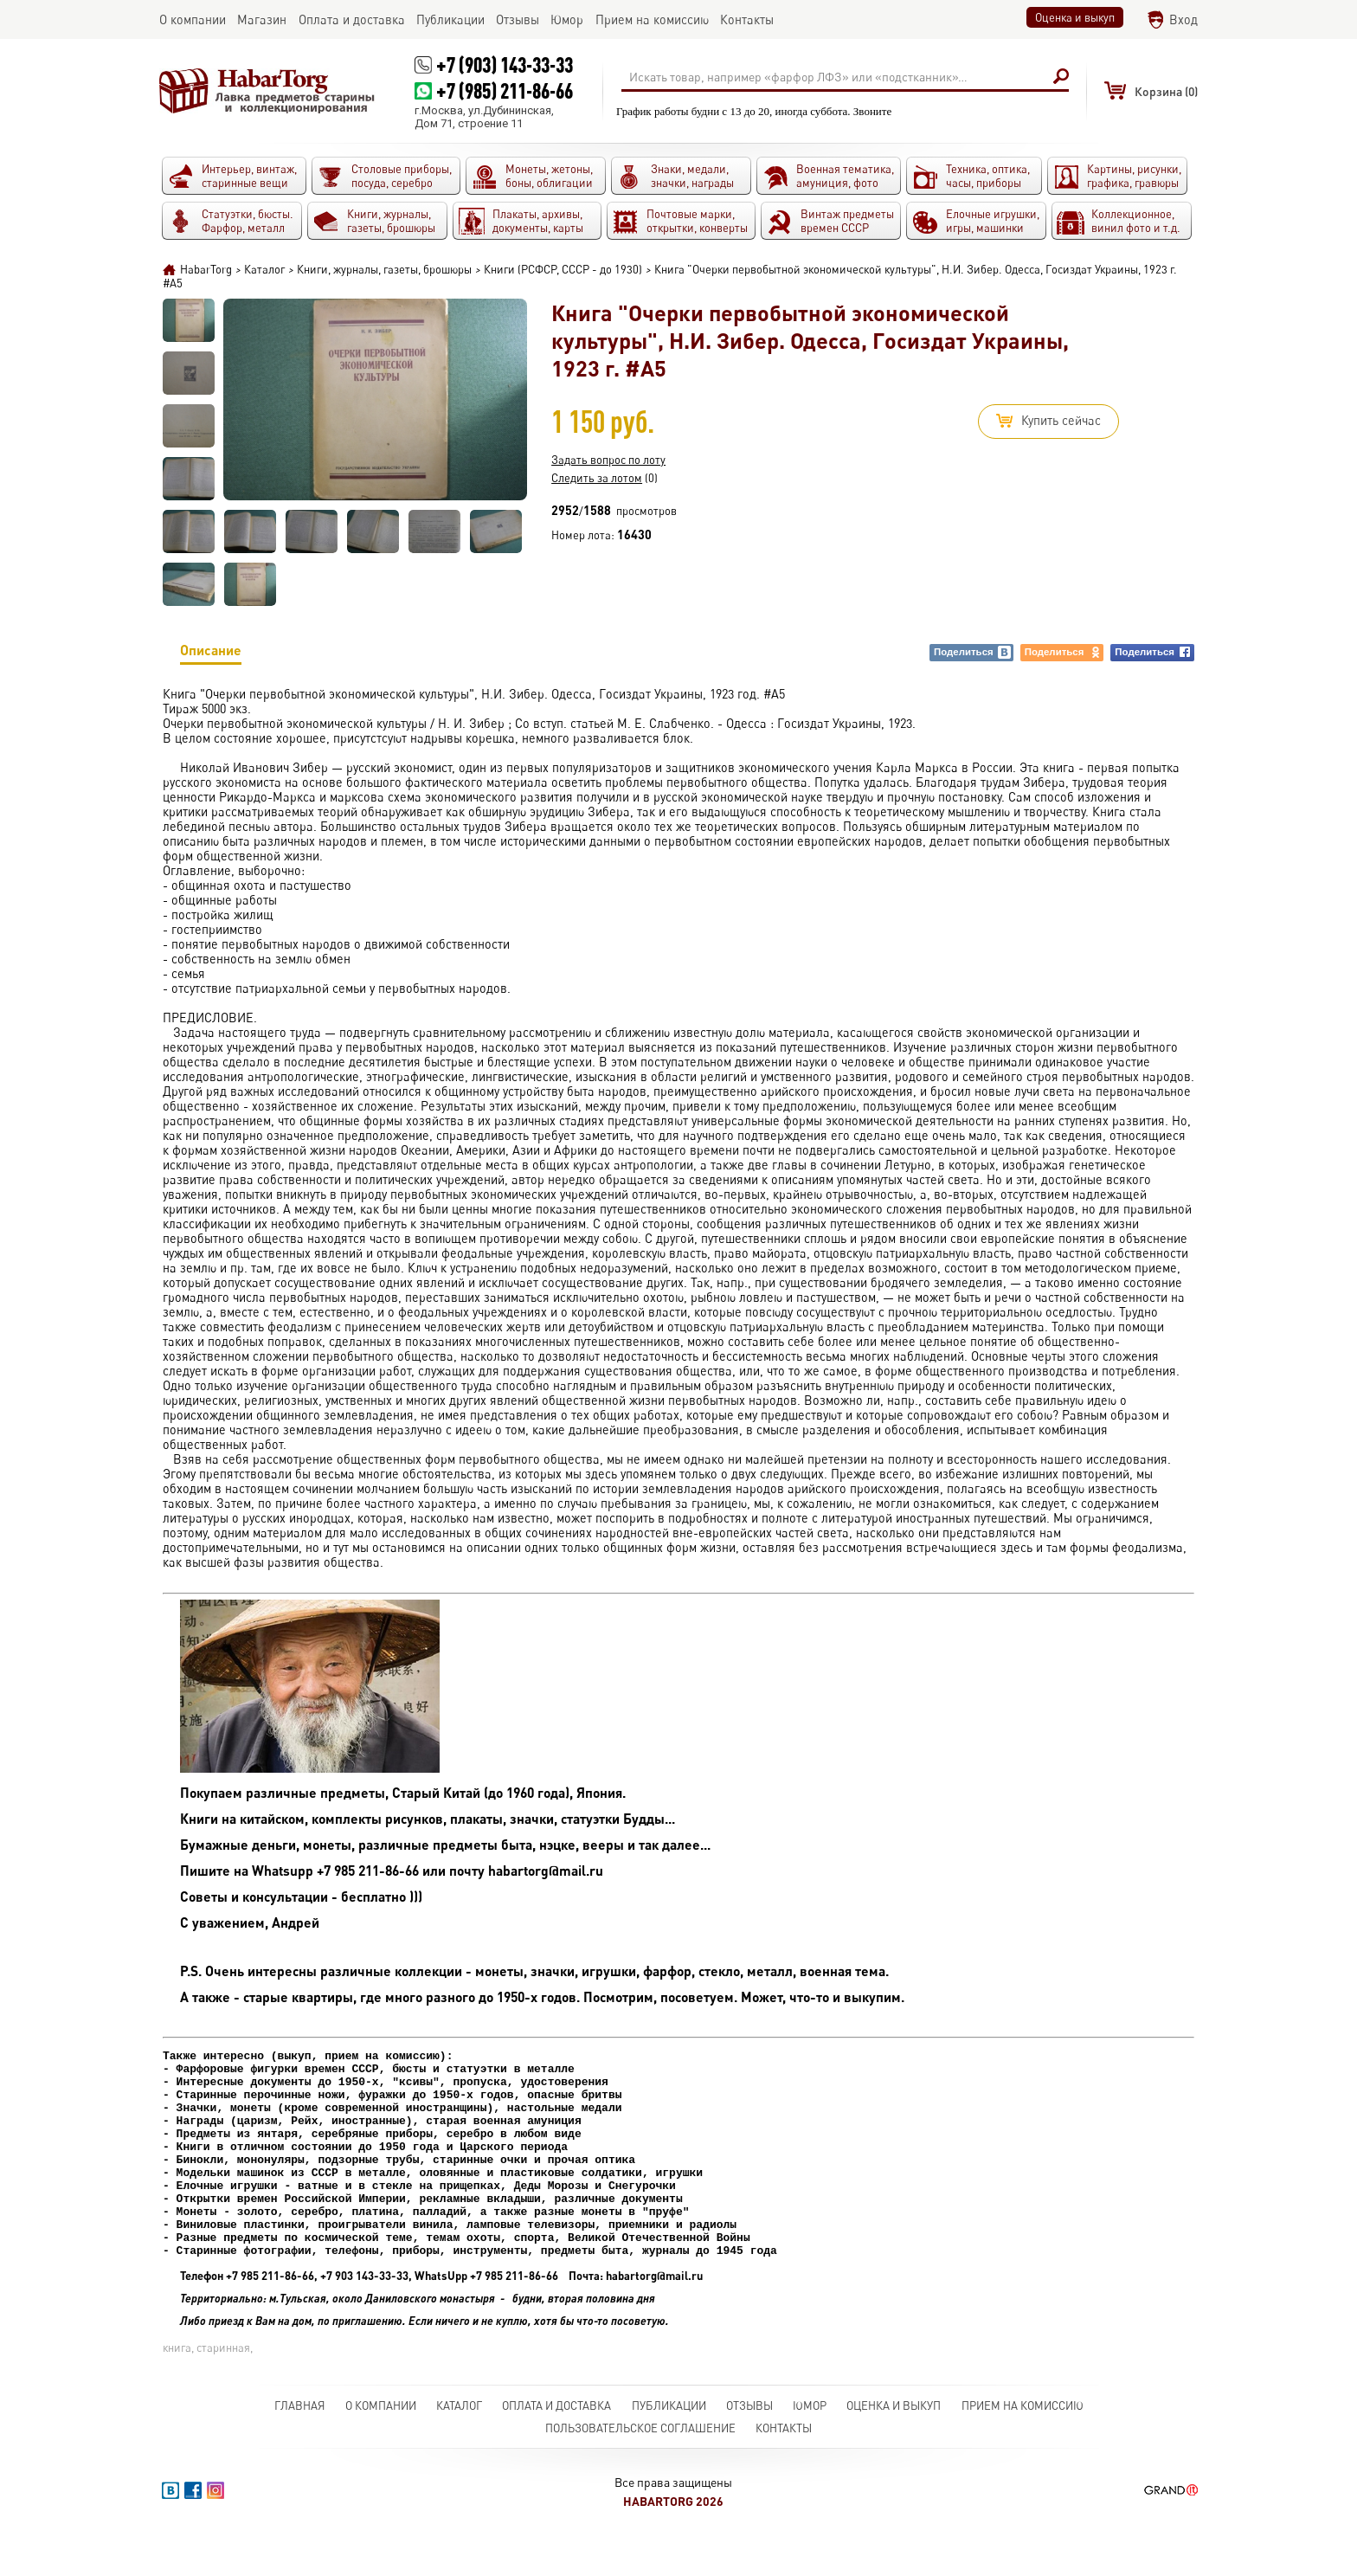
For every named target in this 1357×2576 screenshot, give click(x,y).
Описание (210, 653)
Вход (1183, 19)
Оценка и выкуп (1075, 17)
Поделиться (973, 652)
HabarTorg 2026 (673, 2542)
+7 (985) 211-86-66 (504, 90)
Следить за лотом (596, 478)
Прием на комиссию (1022, 2447)
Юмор (809, 2447)
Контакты (784, 2469)
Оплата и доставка (556, 2447)
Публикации (669, 2447)
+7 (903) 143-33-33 (504, 64)
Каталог (459, 2447)
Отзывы (749, 2447)
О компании (380, 2447)
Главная (299, 2447)
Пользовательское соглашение (640, 2469)
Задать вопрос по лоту (608, 460)
